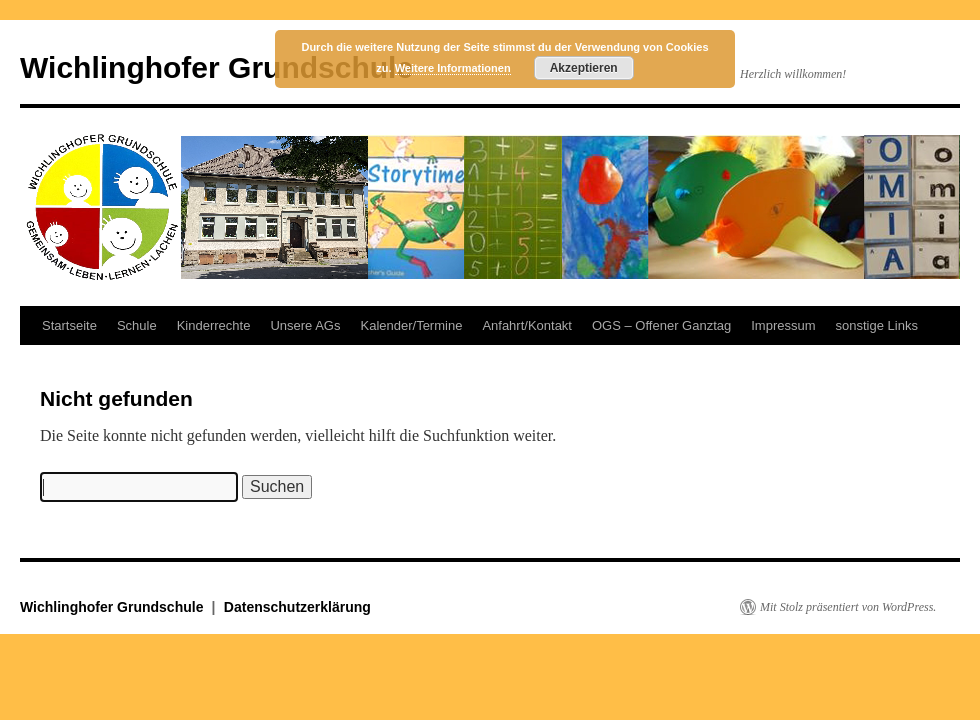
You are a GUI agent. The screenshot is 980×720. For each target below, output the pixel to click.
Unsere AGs (305, 325)
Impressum (783, 325)
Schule (137, 325)
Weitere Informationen (453, 68)
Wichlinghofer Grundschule (216, 67)
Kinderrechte (214, 325)
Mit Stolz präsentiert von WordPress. (848, 607)
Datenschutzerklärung (297, 607)
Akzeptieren (584, 68)
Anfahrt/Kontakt (527, 325)
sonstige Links (877, 325)
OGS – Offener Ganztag (661, 325)
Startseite (69, 325)
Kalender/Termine (411, 325)
